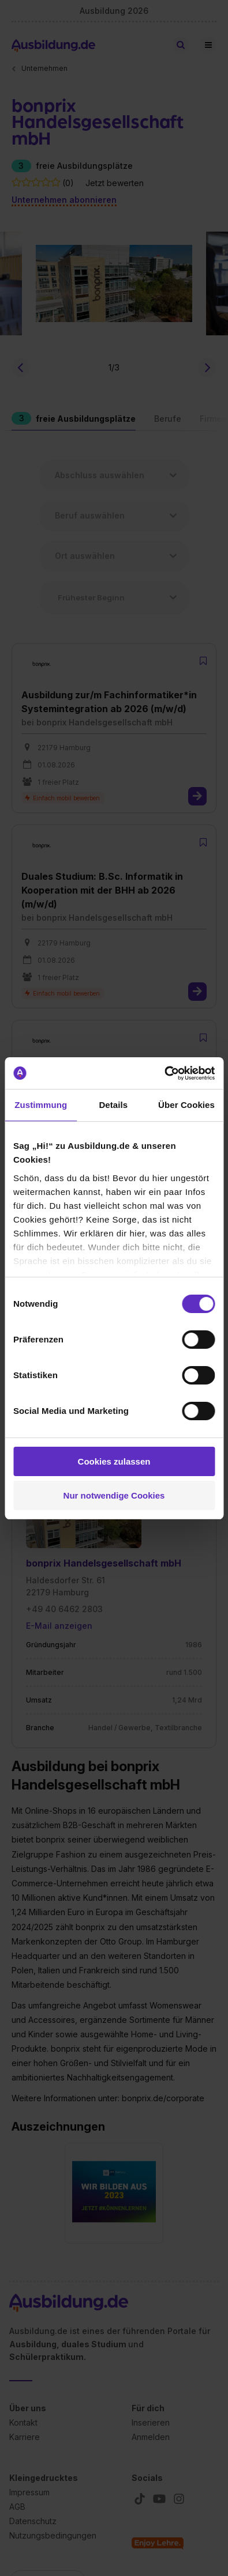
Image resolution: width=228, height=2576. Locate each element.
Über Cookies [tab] (186, 1105)
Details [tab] (113, 1105)
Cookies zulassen (114, 1461)
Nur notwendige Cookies (114, 1495)
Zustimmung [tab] (40, 1105)
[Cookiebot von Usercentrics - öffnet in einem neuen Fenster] (164, 1073)
